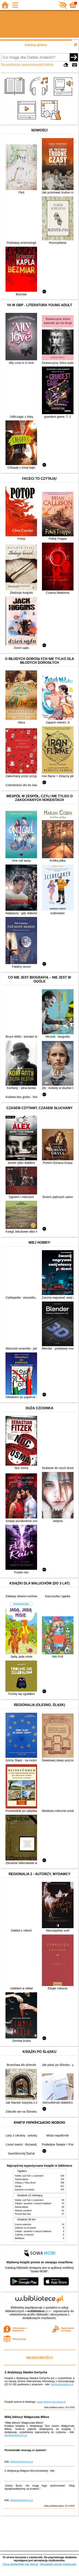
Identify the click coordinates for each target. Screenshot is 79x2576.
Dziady (18, 2186)
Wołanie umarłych (23, 2210)
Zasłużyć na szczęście (25, 2228)
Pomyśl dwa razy (23, 2214)
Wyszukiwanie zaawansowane (21, 64)
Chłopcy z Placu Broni (25, 2183)
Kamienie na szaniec (25, 2189)
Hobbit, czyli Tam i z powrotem (29, 2176)
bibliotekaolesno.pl (62, 2384)
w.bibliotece (37, 2311)
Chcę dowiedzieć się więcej (20, 2564)
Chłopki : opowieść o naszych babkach (33, 2203)
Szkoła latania (21, 2179)
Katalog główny (36, 45)
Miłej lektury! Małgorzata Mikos (26, 2417)
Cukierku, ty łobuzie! (24, 2235)
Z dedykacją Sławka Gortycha (25, 2372)
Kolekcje (48, 64)
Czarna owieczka (23, 2224)
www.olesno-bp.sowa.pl (51, 2401)
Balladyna (19, 2238)
